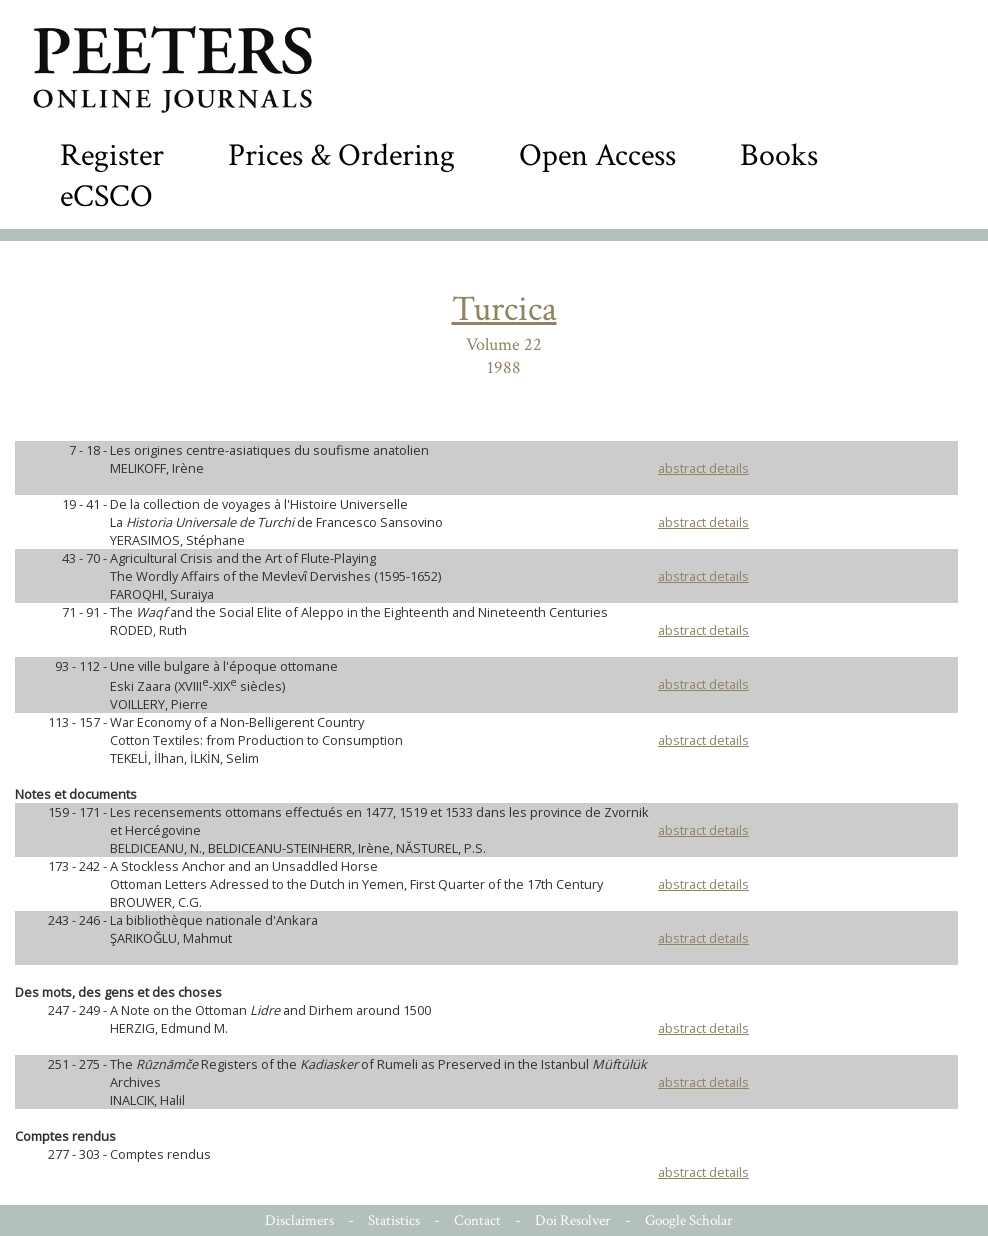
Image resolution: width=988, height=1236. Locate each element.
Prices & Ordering (341, 155)
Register (112, 155)
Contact (477, 1220)
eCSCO (106, 196)
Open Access (597, 155)
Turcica (504, 309)
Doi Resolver (573, 1220)
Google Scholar (689, 1220)
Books (779, 155)
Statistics (394, 1220)
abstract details (703, 468)
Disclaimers (299, 1220)
